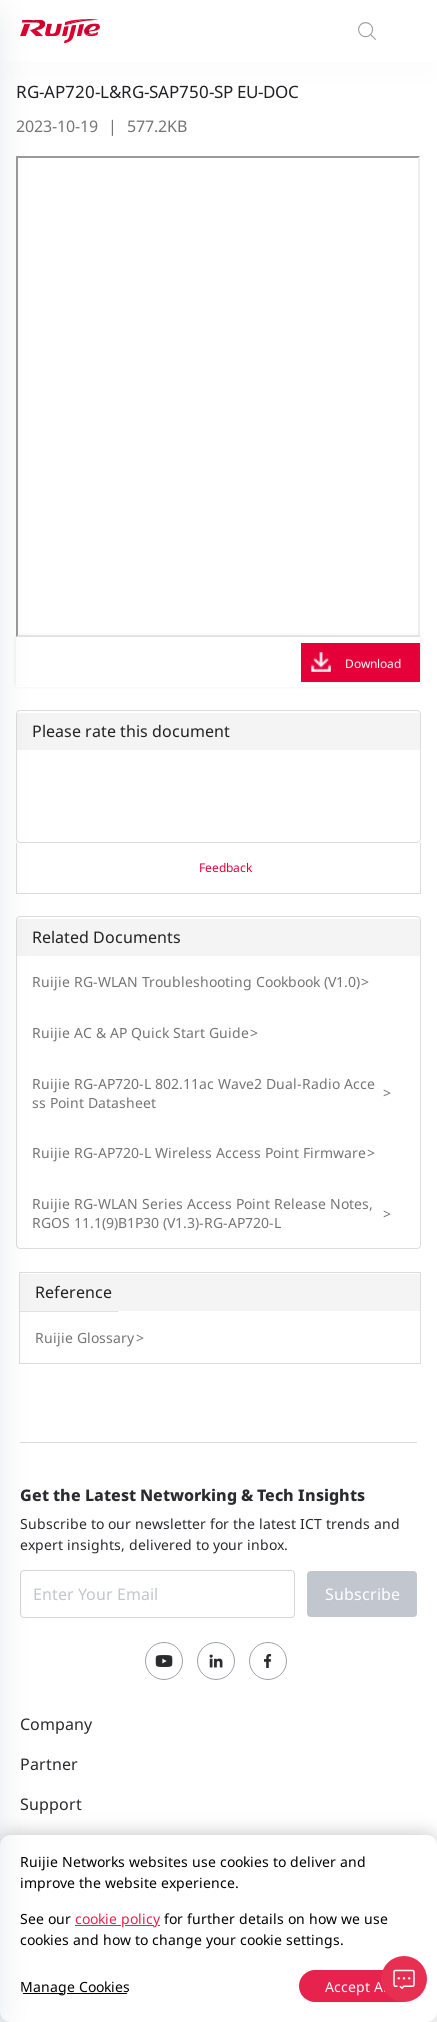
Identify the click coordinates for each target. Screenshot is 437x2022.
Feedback (225, 867)
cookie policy (117, 1918)
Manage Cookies (75, 1986)
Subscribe (362, 1594)
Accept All (358, 1986)
